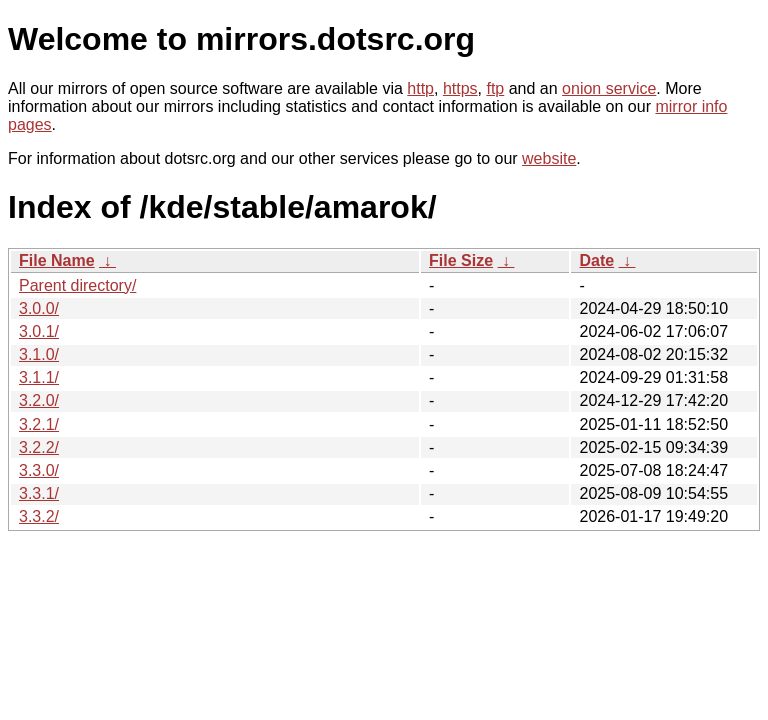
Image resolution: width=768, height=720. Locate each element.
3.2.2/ (39, 447)
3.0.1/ (39, 331)
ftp (495, 88)
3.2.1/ (39, 424)
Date (596, 260)
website (549, 158)
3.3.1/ (39, 493)
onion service (609, 88)
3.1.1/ (39, 377)
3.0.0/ (39, 308)
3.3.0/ (39, 470)
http (420, 88)
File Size (461, 260)
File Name (57, 260)
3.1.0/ (39, 354)
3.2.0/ (39, 400)
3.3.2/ (39, 516)
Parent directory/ (77, 285)
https (460, 88)
